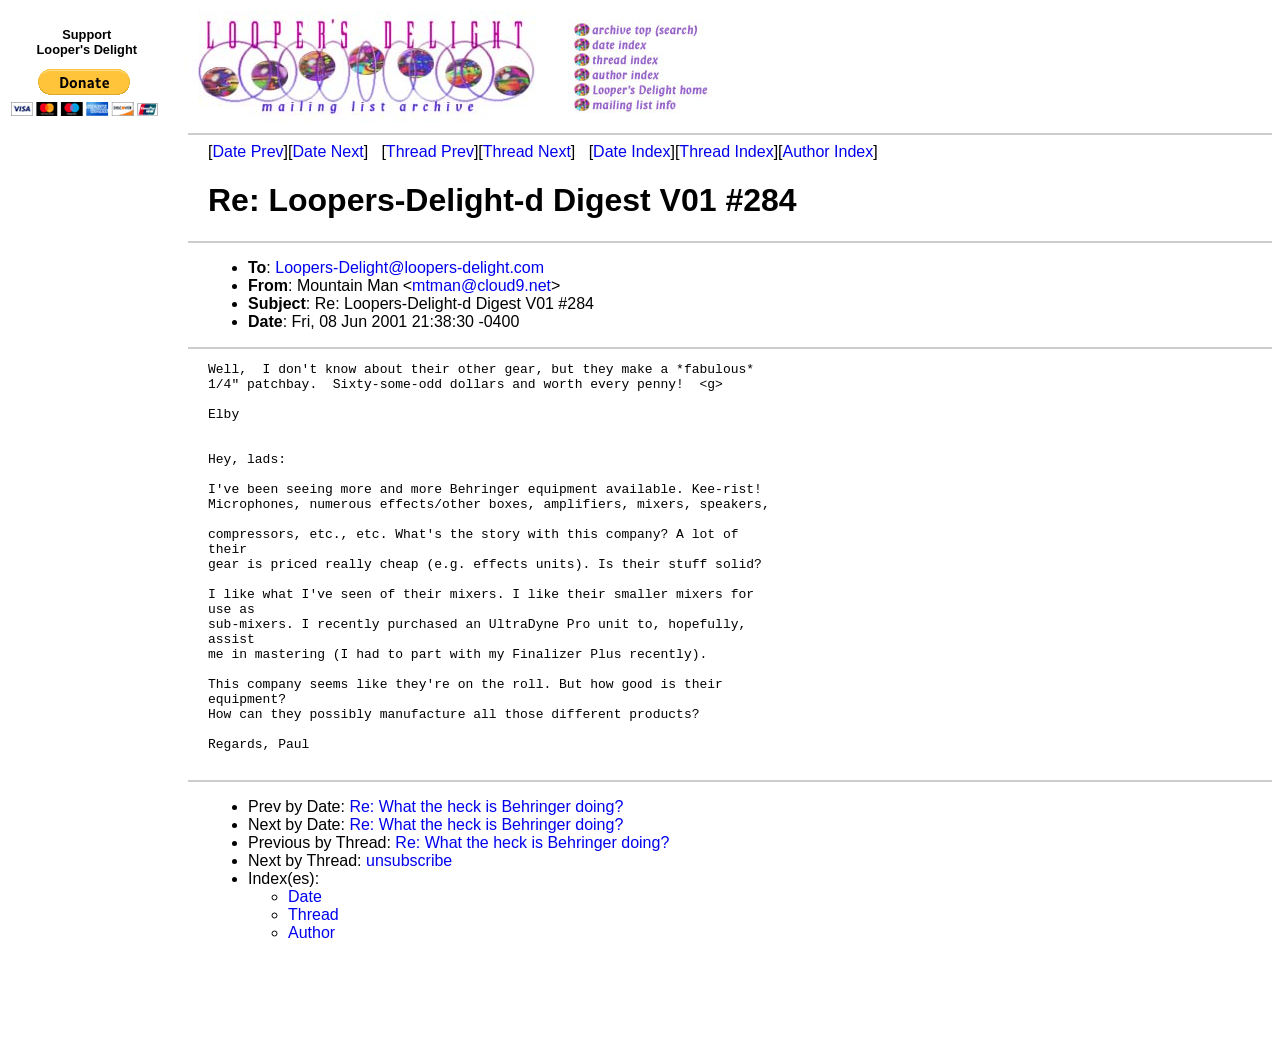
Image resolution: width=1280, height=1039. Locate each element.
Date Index (631, 151)
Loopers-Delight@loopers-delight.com (409, 267)
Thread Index (726, 151)
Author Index (828, 151)
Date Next (327, 151)
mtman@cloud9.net (481, 285)
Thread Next (527, 151)
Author (311, 1013)
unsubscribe (409, 941)
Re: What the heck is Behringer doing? (486, 887)
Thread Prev (430, 151)
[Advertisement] (88, 537)
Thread (313, 995)
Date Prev (247, 151)
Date (305, 977)
